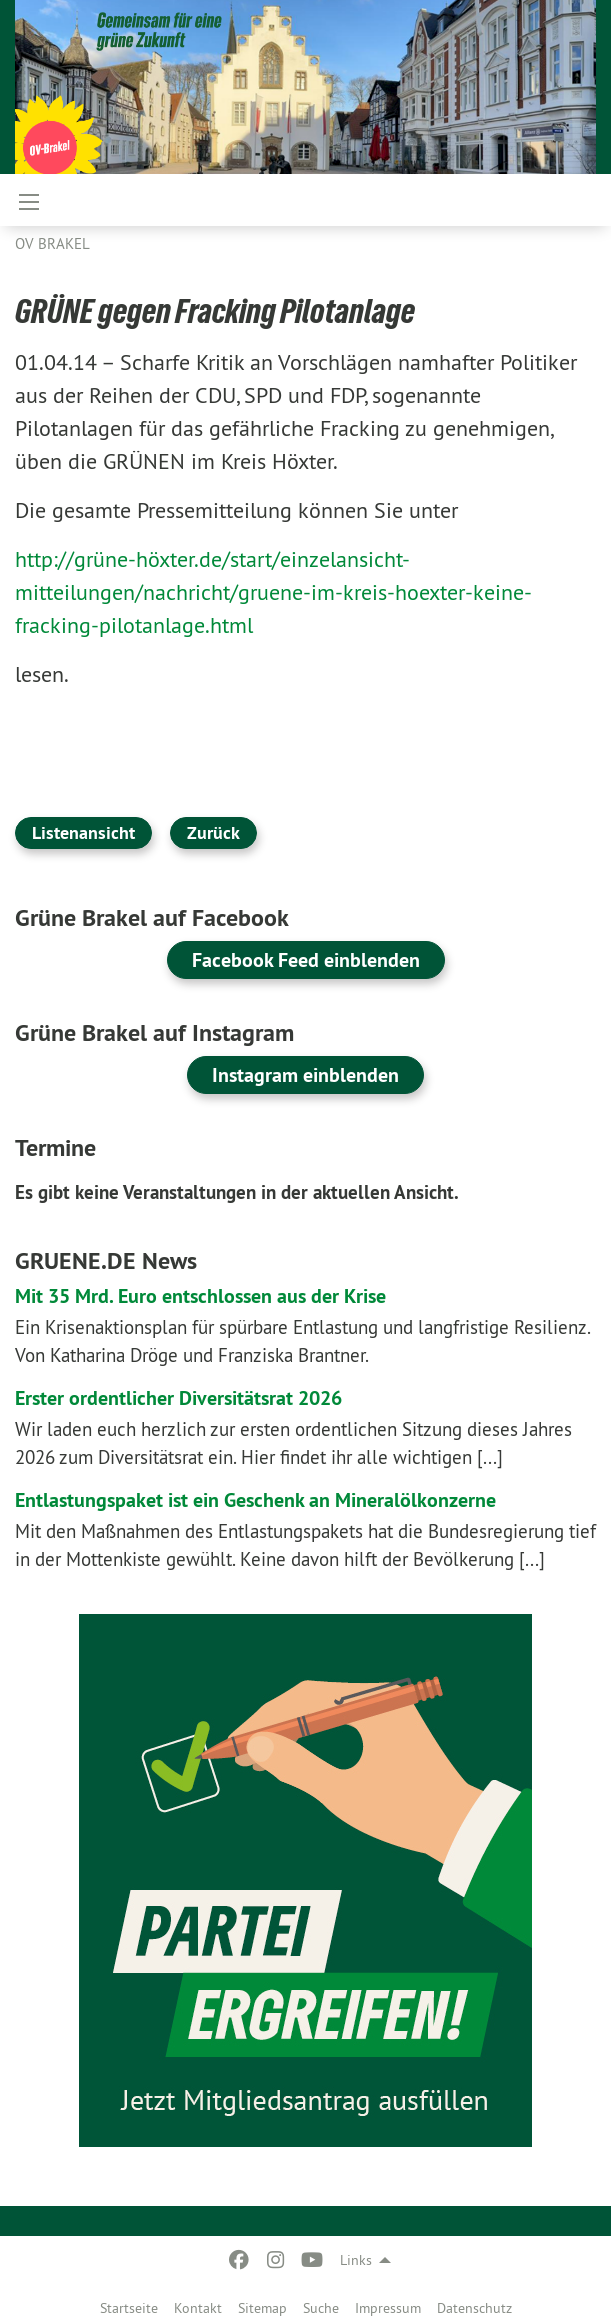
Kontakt (198, 2308)
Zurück (213, 832)
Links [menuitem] (356, 2260)
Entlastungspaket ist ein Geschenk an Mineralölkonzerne (255, 1500)
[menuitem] (129, 2304)
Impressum (388, 2308)
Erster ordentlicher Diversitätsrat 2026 (178, 1398)
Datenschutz (474, 2308)
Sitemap (262, 2308)
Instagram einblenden (305, 1075)
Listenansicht (83, 832)
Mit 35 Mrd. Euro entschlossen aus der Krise (200, 1296)
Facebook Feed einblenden (306, 960)
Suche (321, 2308)
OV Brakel (52, 243)
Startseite (129, 2308)
